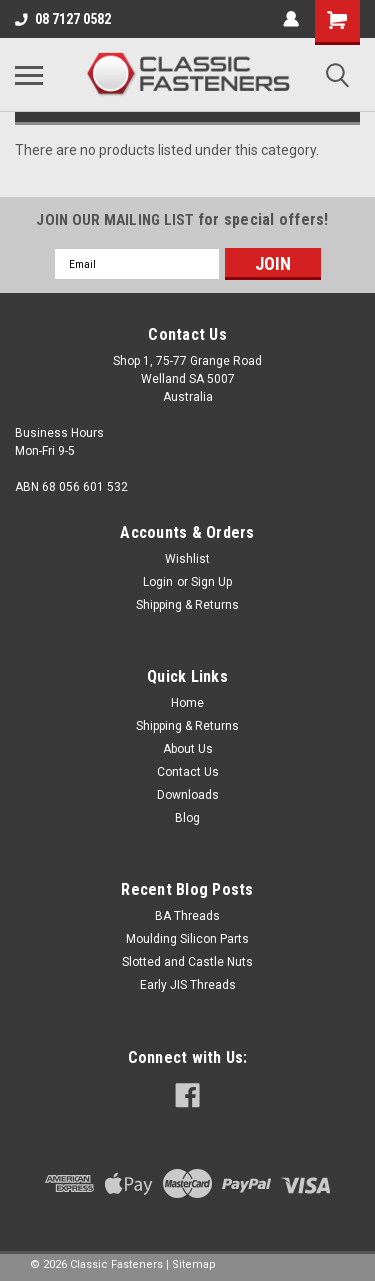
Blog (187, 818)
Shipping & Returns (187, 605)
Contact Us (188, 772)
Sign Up (211, 582)
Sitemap (194, 1264)
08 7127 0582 (63, 19)
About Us (188, 749)
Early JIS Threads (188, 985)
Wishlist (187, 559)
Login (158, 582)
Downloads (188, 795)
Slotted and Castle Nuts (187, 962)
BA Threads (187, 916)
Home (187, 703)
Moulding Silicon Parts (187, 939)
